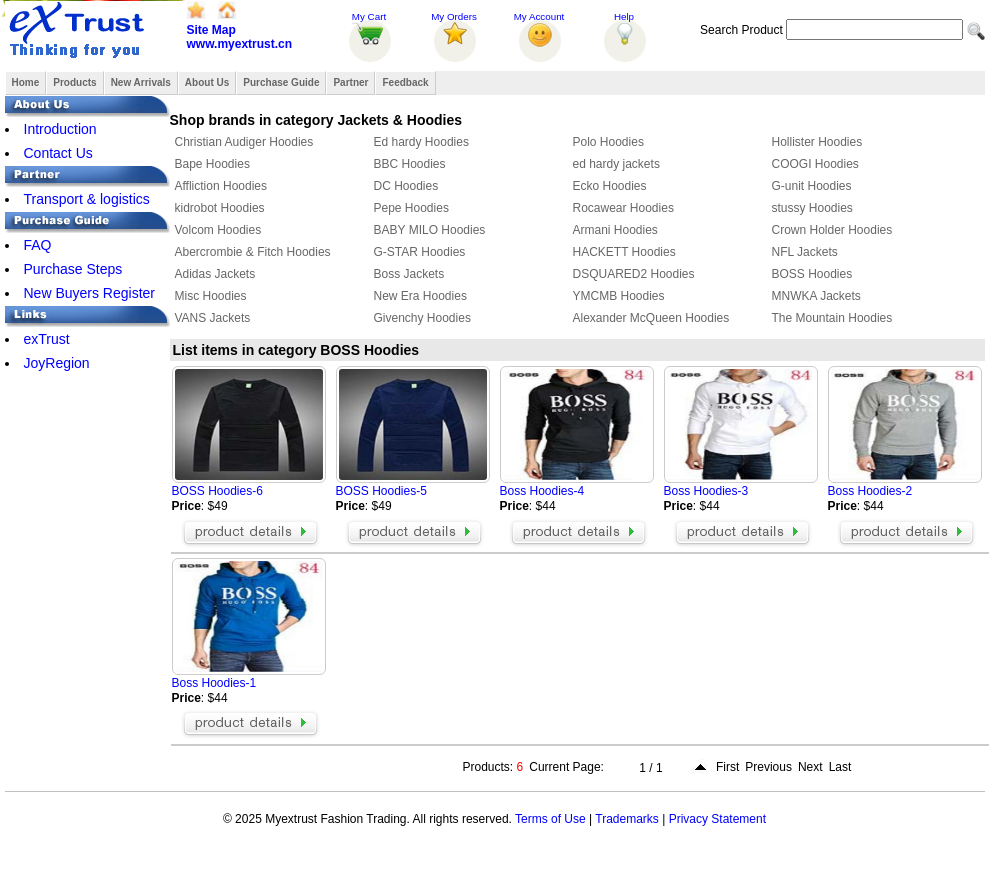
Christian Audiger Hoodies (244, 142)
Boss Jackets (409, 274)
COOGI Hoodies (815, 164)
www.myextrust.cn (240, 44)
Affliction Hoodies (221, 186)
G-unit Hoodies (812, 186)
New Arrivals (141, 82)
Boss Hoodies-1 (214, 683)
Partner (350, 82)
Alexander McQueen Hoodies (651, 318)
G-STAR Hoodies (420, 252)
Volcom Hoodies (218, 230)
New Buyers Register (90, 293)
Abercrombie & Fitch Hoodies (253, 252)
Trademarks (627, 819)
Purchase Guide (281, 82)
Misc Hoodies (211, 296)
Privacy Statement (717, 819)
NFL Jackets (805, 252)
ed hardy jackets (616, 164)
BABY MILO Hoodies (430, 230)
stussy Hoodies (812, 208)
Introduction (60, 129)
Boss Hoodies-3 (706, 491)
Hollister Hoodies (817, 142)
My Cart (369, 16)
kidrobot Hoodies (220, 208)
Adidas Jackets (215, 274)
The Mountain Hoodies (832, 318)
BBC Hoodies (410, 164)
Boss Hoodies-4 (542, 491)
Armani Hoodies (615, 230)
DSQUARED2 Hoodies (634, 274)
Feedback (405, 82)
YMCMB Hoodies (619, 296)
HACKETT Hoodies (624, 252)
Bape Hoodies (212, 164)
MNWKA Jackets (816, 296)
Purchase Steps (73, 269)
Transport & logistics (87, 199)
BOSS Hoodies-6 (217, 491)
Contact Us (58, 153)
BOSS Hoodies (812, 274)
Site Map (211, 30)
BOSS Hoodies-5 (381, 491)
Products (74, 82)
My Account (539, 16)
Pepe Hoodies (411, 208)
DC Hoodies (406, 186)
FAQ (38, 245)
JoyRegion (57, 363)
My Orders (454, 16)
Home (26, 82)
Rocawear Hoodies (623, 208)
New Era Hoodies (420, 296)
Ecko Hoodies (610, 186)
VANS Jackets (213, 318)
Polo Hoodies (608, 142)
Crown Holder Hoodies (832, 230)
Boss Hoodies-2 (870, 491)
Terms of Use (550, 819)
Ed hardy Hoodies (421, 142)
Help (624, 16)
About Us (207, 82)
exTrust (47, 339)
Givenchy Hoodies (422, 318)
